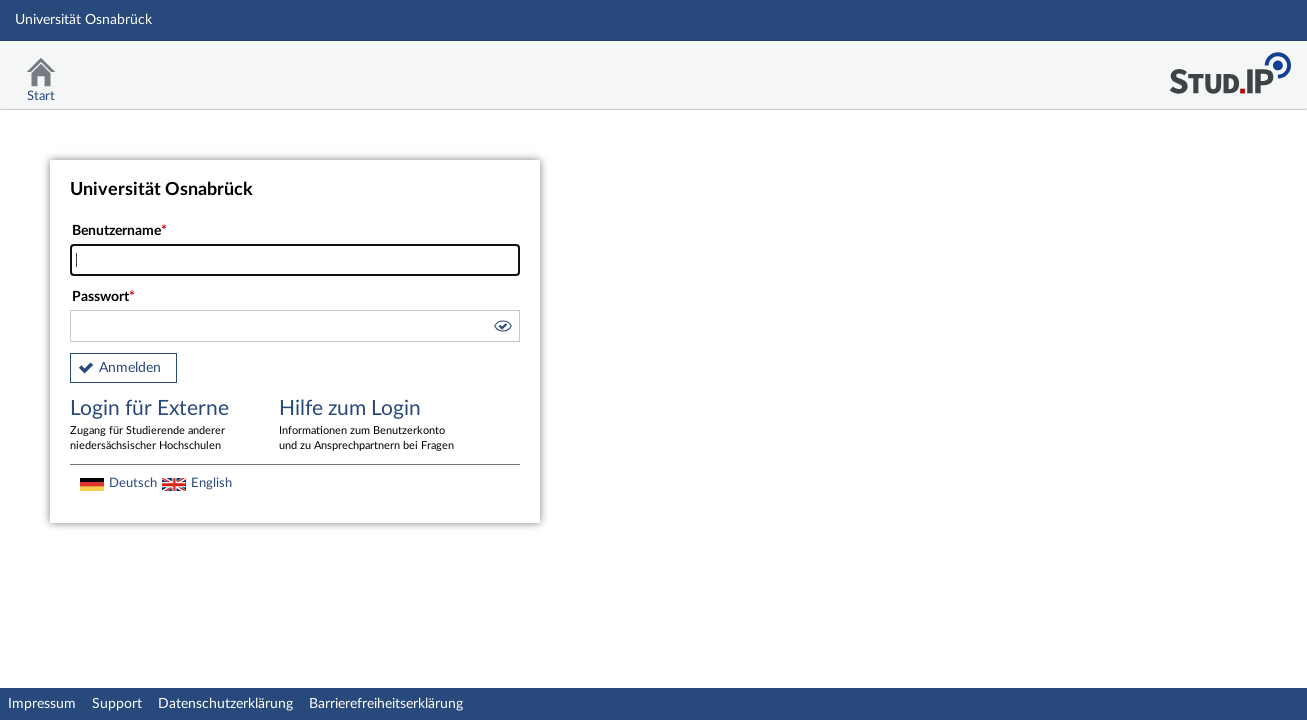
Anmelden (130, 368)
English (211, 483)
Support (117, 704)
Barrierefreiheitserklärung (386, 704)
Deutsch (133, 483)
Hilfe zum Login (369, 426)
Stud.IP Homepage (1230, 67)
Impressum (42, 704)
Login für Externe (160, 426)
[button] (502, 329)
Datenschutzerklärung (225, 704)
